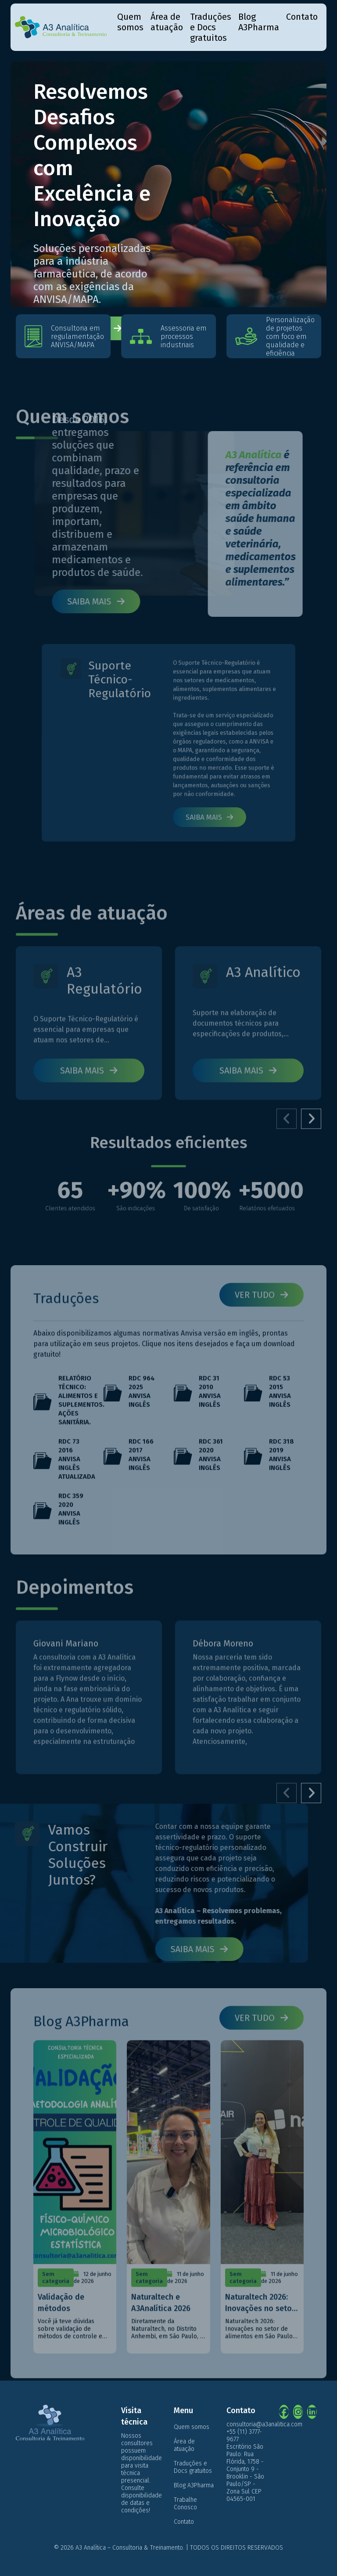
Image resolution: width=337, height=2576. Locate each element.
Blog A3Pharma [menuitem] (258, 21)
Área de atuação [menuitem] (167, 21)
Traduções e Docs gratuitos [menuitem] (210, 27)
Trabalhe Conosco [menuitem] (185, 2503)
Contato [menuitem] (302, 16)
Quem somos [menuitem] (130, 21)
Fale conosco (85, 328)
